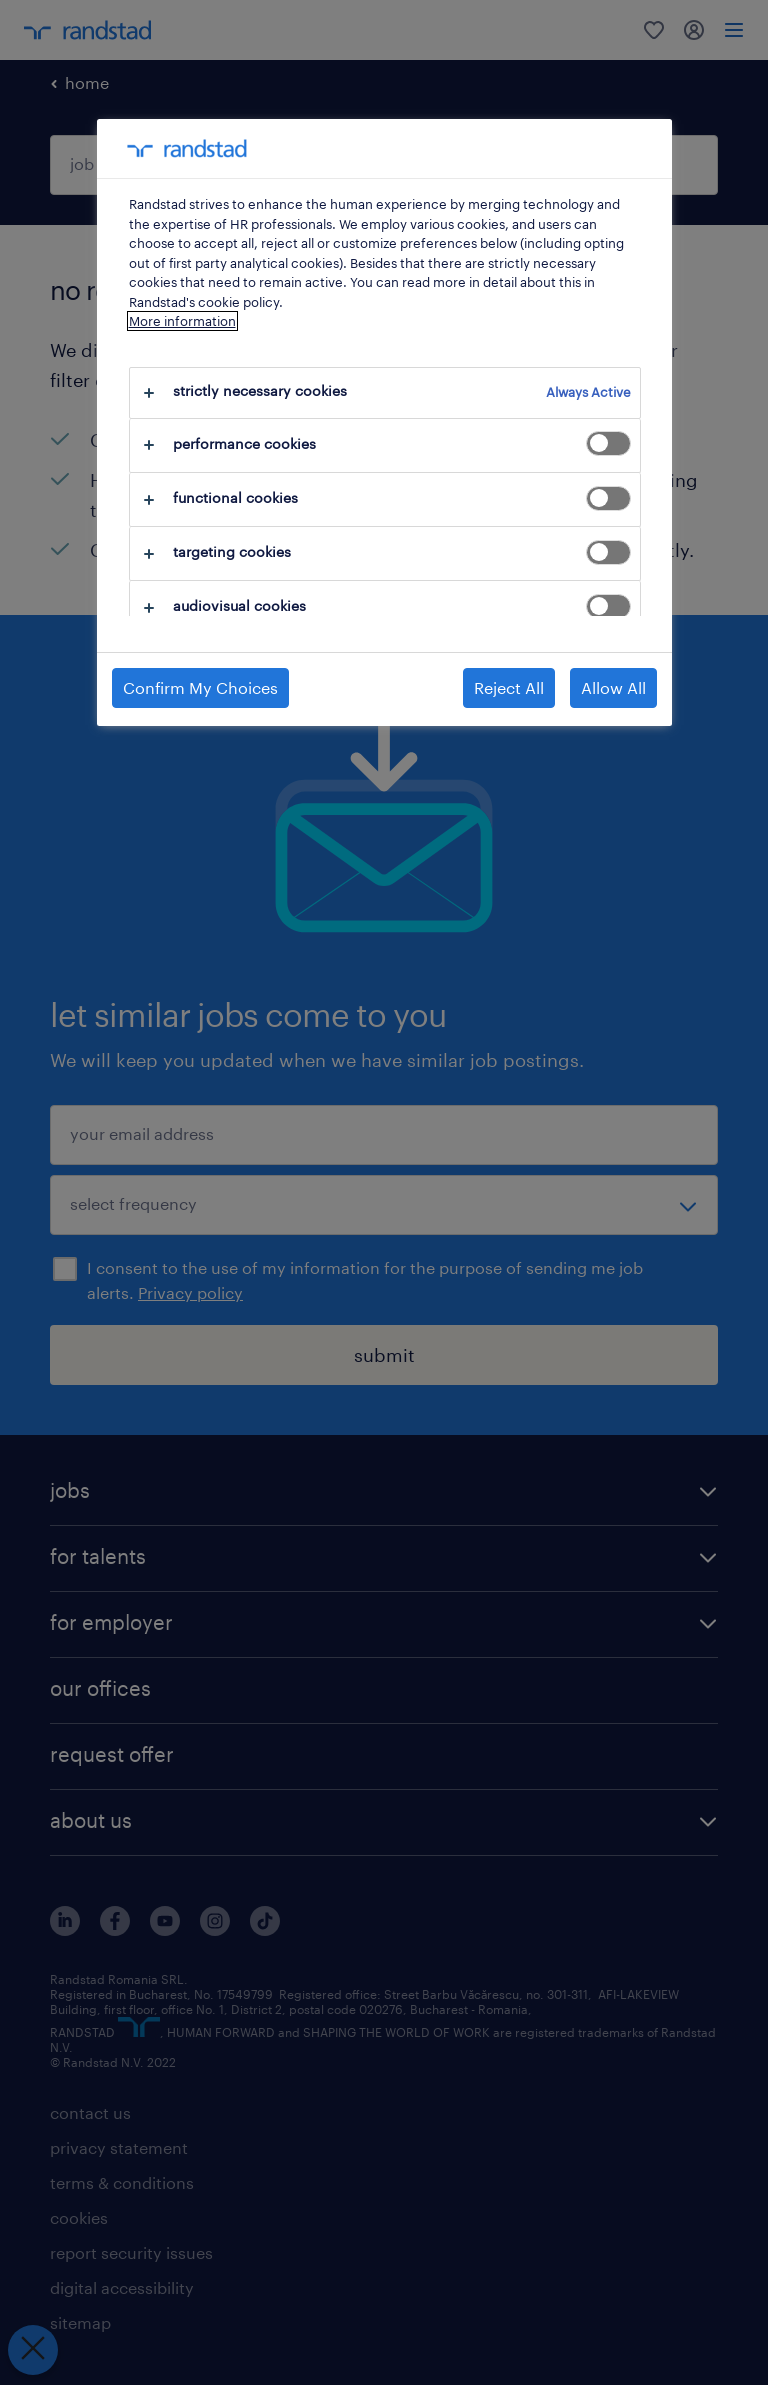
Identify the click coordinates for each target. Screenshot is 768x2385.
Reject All (509, 687)
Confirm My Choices (200, 687)
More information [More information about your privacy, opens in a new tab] (182, 321)
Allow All (613, 687)
